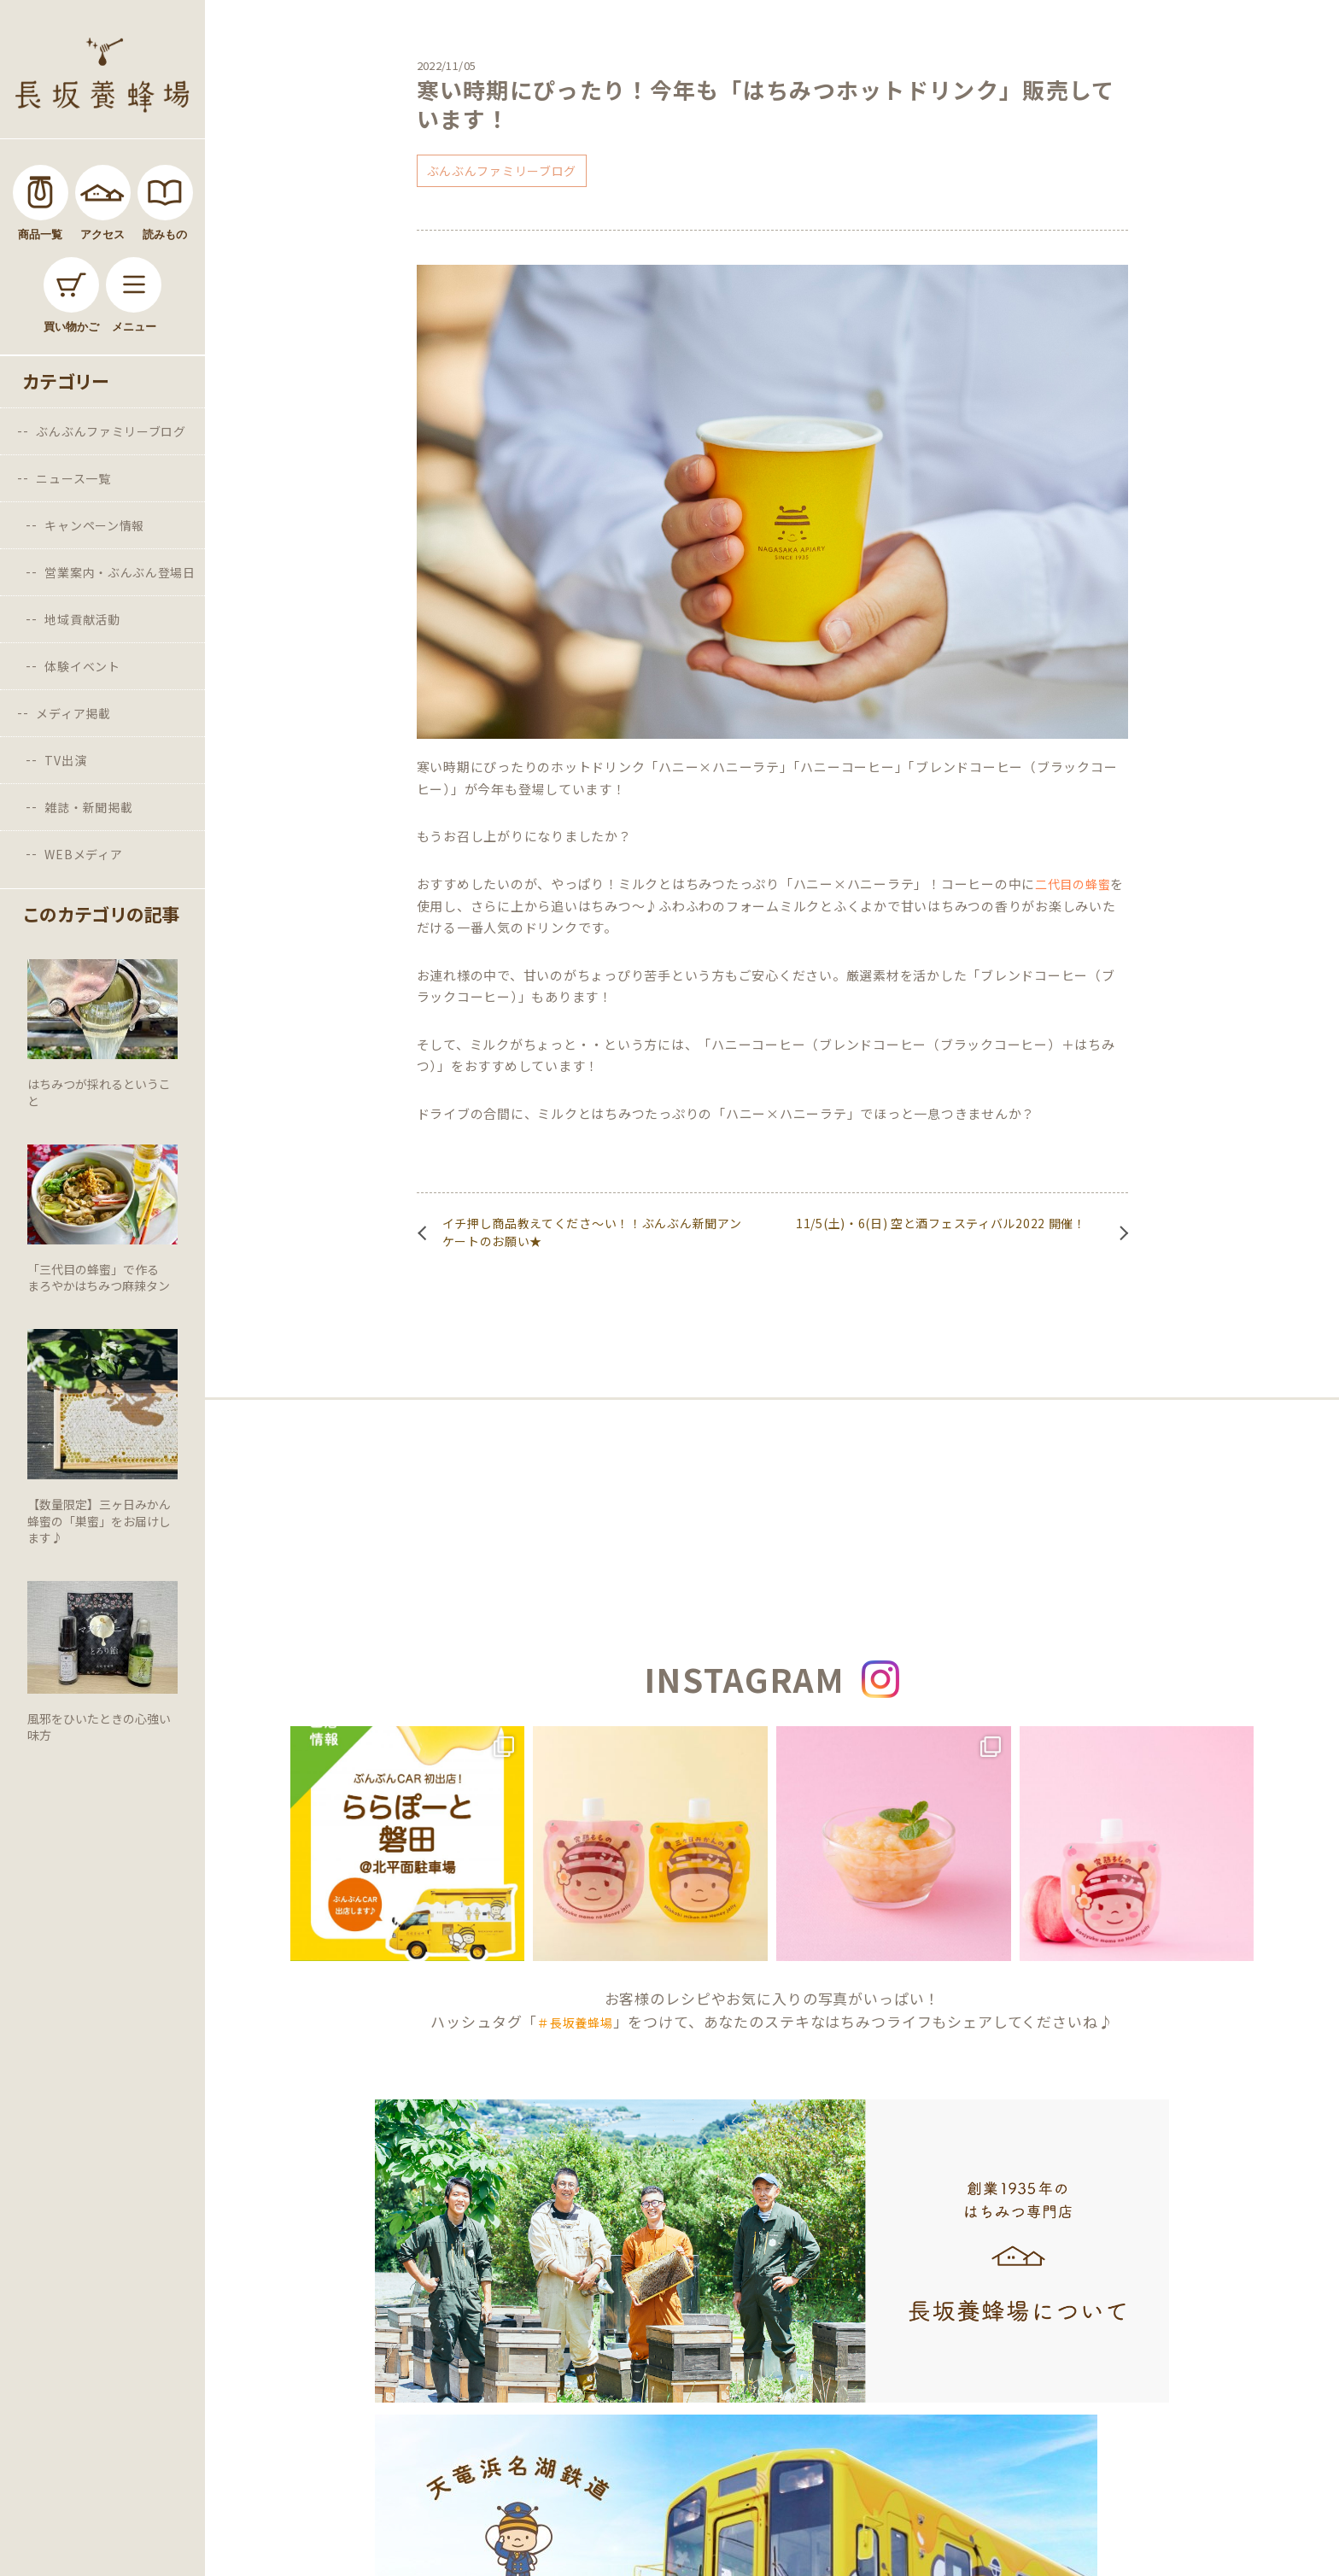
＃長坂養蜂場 (574, 2022)
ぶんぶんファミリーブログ (110, 431)
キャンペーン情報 (94, 525)
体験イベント (82, 666)
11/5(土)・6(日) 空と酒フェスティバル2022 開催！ (941, 1223)
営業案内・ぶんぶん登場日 (119, 572)
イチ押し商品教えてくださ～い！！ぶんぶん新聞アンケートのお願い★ (592, 1232)
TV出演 (65, 760)
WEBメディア (83, 854)
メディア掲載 (73, 713)
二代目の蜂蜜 (1072, 884)
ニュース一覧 (73, 478)
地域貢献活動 (82, 619)
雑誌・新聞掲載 (88, 807)
